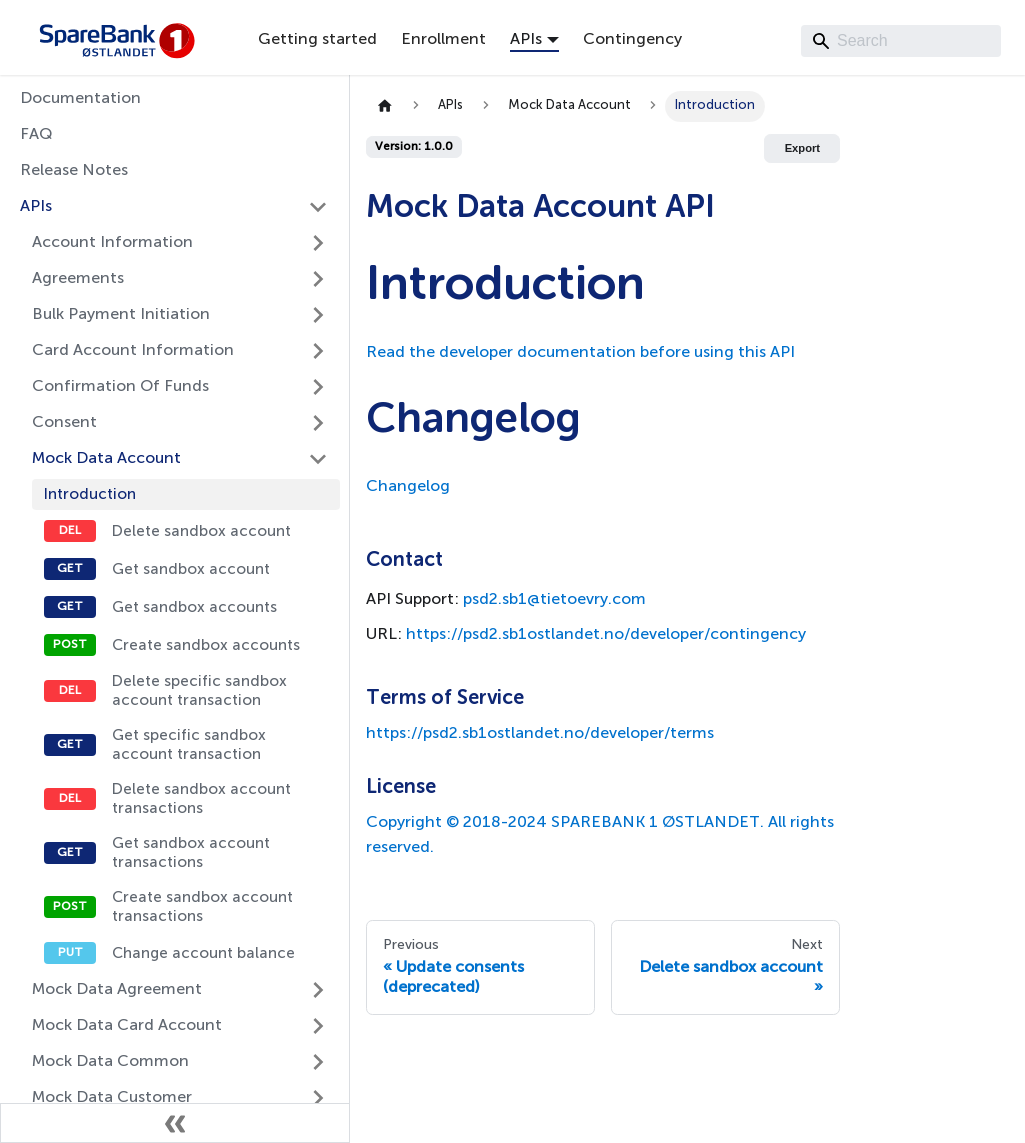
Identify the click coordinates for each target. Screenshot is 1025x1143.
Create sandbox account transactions (202, 907)
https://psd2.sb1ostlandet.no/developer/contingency (606, 635)
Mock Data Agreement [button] (117, 990)
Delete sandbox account (201, 531)
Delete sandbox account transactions (201, 799)
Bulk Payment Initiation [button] (121, 315)
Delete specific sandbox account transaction (199, 691)
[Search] (901, 41)
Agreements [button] (78, 279)
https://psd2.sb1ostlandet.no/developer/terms (540, 734)
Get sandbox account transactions (191, 853)
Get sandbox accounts (194, 607)
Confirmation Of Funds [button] (120, 387)
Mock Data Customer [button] (112, 1098)
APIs (36, 207)
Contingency (632, 40)
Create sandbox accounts (206, 645)
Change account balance (203, 953)
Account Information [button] (112, 243)
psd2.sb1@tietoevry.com (554, 600)
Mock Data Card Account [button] (127, 1026)
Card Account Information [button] (133, 351)
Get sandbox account (191, 569)
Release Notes (74, 171)
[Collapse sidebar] (175, 1123)
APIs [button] (526, 40)
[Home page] (385, 106)
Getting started (317, 40)
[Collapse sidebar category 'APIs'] (318, 207)
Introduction (90, 494)
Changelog (408, 487)
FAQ (36, 135)
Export (802, 148)
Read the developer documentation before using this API (580, 353)
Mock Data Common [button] (110, 1062)
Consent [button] (64, 423)
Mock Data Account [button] (106, 459)
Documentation (80, 99)
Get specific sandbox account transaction (189, 745)
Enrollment (443, 40)
